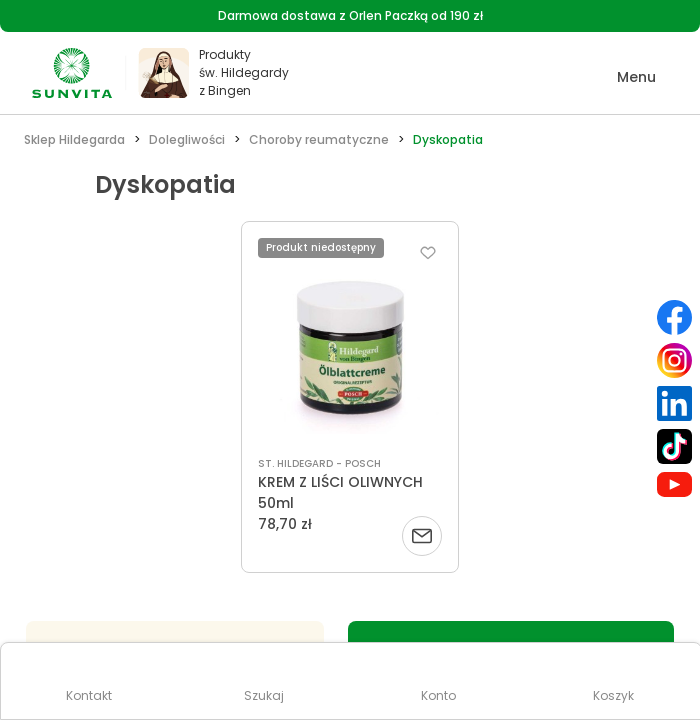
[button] (622, 77)
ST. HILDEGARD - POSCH (319, 463)
